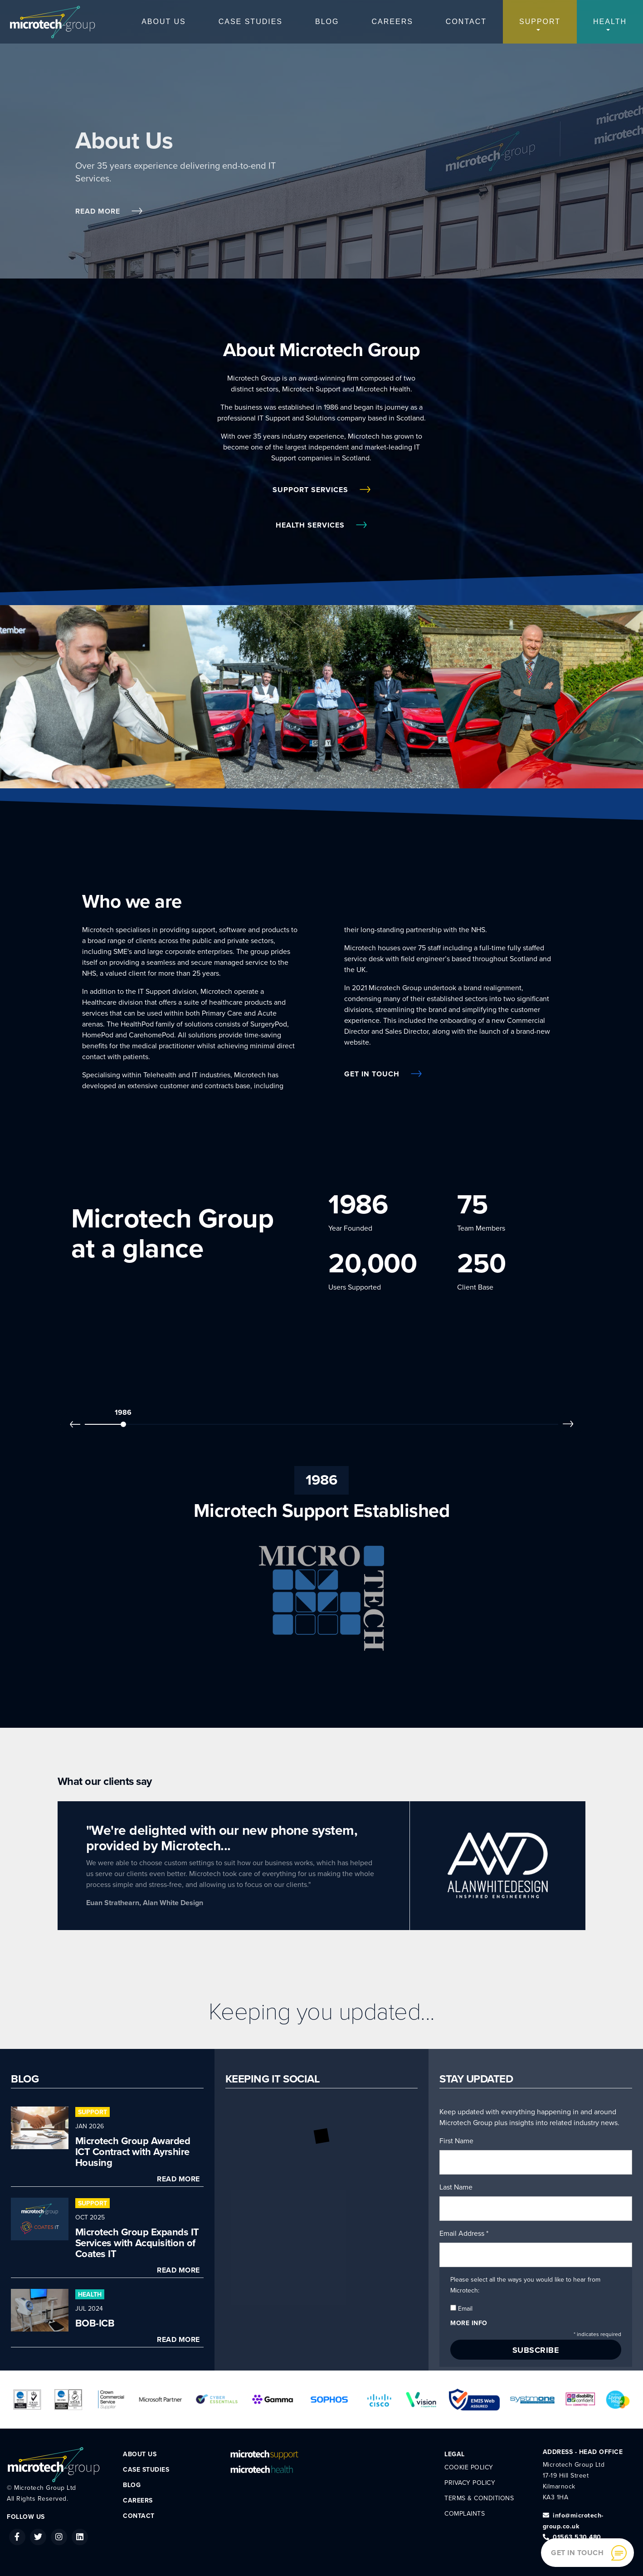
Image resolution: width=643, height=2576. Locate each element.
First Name (456, 2141)
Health (610, 21)
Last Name (456, 2187)
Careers (392, 21)
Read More (108, 211)
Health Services (321, 525)
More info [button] (468, 2323)
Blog (327, 21)
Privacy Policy (469, 2483)
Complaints (464, 2513)
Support (539, 21)
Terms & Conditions (479, 2498)
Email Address (463, 2233)
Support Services (321, 489)
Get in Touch (383, 1074)
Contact (466, 21)
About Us (163, 21)
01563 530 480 (572, 2537)
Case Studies (251, 21)
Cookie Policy (468, 2467)
